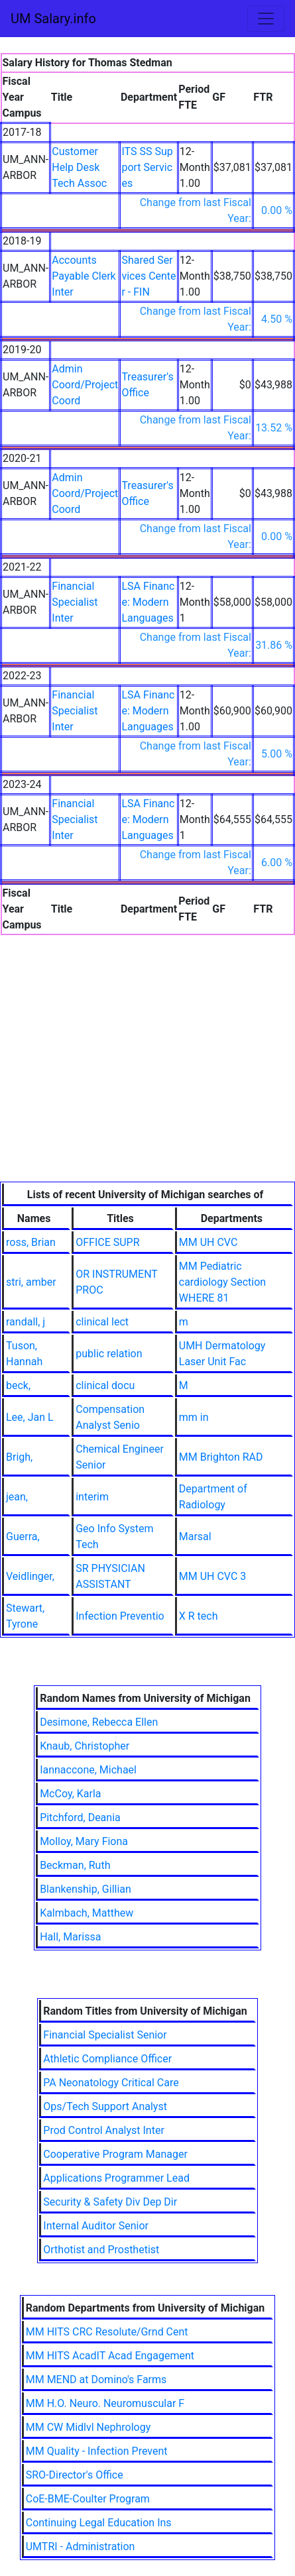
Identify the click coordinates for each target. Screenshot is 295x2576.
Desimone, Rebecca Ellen (99, 1722)
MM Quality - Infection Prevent (97, 2451)
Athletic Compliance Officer (107, 2058)
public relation (109, 1353)
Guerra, (23, 1536)
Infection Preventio (120, 1616)
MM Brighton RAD (221, 1457)
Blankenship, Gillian (85, 1889)
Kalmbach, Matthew (86, 1913)
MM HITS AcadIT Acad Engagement (110, 2355)
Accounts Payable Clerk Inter (83, 276)
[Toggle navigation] (265, 18)
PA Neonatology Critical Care (110, 2082)
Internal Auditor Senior (95, 2225)
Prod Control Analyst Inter (103, 2130)
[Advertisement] (147, 1082)
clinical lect (102, 1322)
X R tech (198, 1616)
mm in (194, 1417)
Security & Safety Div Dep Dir (110, 2202)
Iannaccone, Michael (88, 1770)
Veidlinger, (30, 1576)
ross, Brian (31, 1242)
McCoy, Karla (70, 1793)
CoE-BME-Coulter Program (88, 2498)
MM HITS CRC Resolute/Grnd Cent (107, 2331)
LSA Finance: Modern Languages (147, 602)
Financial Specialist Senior (104, 2035)
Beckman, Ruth (75, 1865)
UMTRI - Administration (80, 2546)
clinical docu (105, 1385)
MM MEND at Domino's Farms (96, 2379)
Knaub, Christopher (84, 1746)
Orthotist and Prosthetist (101, 2249)
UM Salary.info (53, 19)
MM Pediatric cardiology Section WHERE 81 (222, 1282)
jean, (17, 1496)
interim (92, 1496)
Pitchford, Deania (80, 1817)
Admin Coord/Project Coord (85, 385)
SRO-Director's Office (74, 2475)
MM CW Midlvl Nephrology (88, 2427)
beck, (18, 1385)
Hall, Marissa (70, 1937)
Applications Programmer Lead (116, 2178)
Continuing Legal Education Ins (99, 2522)
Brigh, (19, 1457)
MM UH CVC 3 (213, 1576)
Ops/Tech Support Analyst (105, 2106)
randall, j (25, 1322)
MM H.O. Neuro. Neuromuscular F (105, 2403)
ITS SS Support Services (146, 167)
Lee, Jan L (30, 1417)
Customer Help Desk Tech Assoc (79, 167)
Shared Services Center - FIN (148, 276)
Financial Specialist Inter (74, 602)
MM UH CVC (208, 1242)
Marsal (195, 1536)
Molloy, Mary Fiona (84, 1841)
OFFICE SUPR (107, 1242)
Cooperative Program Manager (115, 2154)
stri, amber (31, 1282)
